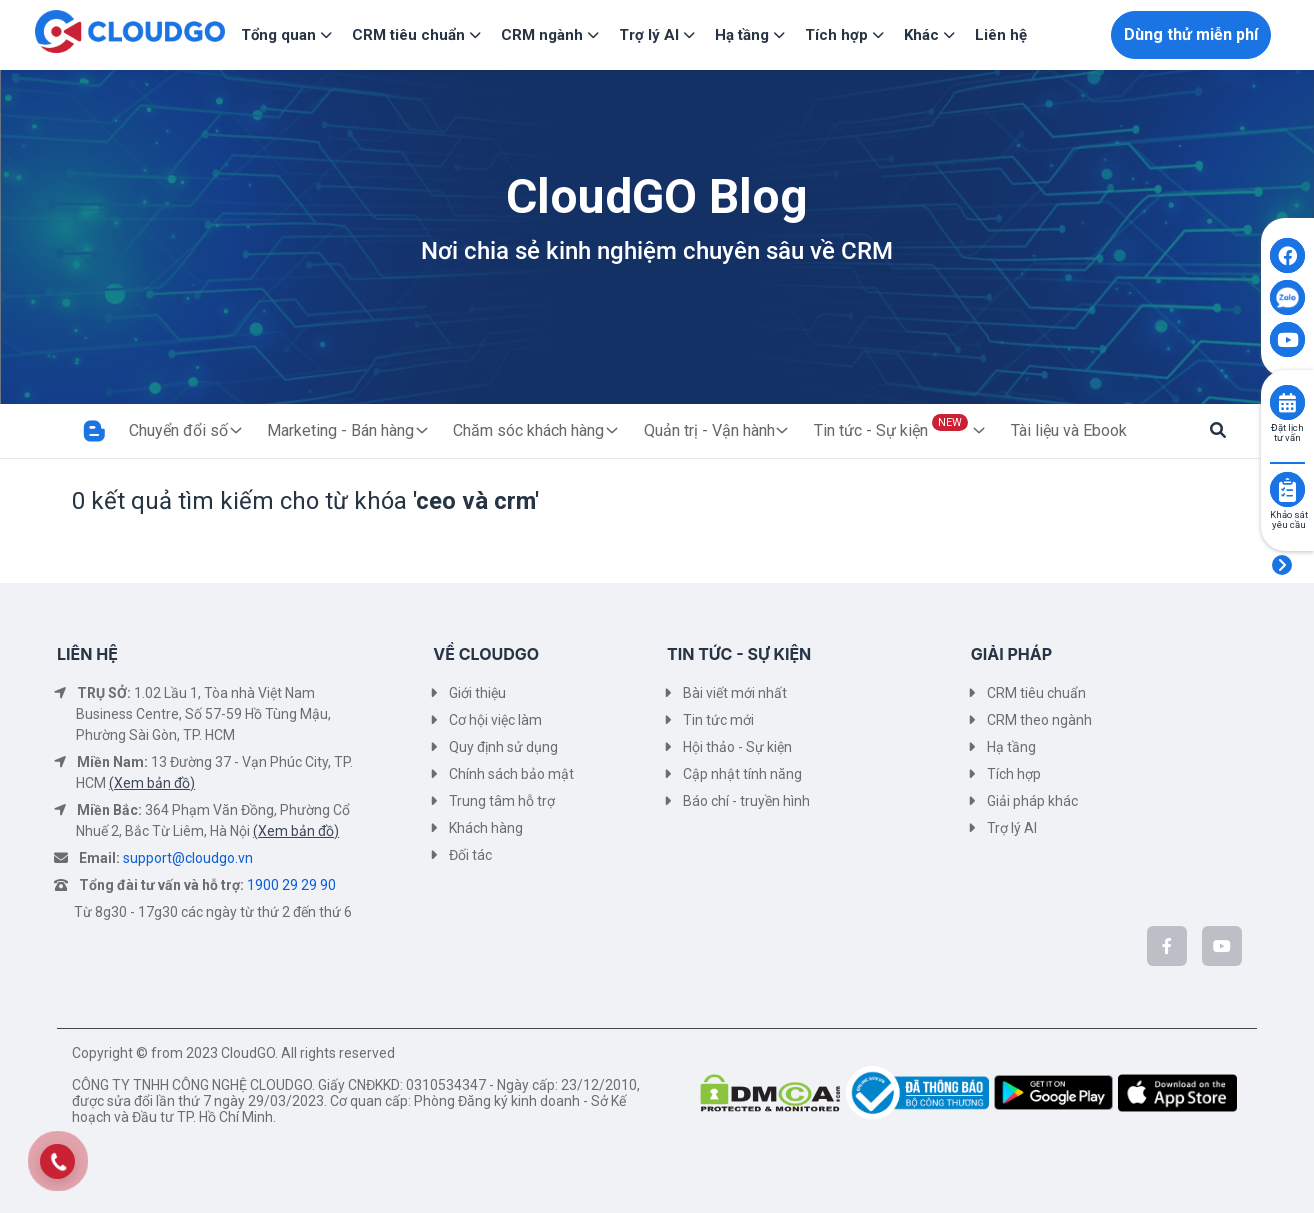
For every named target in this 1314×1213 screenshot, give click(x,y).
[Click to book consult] (1287, 402)
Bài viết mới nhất (735, 693)
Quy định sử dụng (503, 747)
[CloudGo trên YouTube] (1222, 946)
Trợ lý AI (1012, 828)
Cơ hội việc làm (495, 720)
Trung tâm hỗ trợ (502, 801)
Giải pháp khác (1032, 801)
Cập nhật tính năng (742, 774)
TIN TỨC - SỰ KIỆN (739, 654)
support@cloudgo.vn (188, 858)
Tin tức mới (718, 720)
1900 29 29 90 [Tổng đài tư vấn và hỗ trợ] (291, 885)
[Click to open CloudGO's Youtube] (1287, 339)
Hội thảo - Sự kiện (737, 747)
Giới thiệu (477, 693)
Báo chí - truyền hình (746, 801)
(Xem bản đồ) (152, 783)
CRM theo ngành (1039, 720)
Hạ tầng (1011, 747)
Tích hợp (1014, 774)
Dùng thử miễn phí (1191, 34)
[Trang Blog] (94, 431)
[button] (1218, 430)
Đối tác (470, 855)
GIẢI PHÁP (1011, 654)
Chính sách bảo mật (511, 774)
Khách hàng (486, 828)
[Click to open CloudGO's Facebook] (1287, 255)
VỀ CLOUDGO (486, 654)
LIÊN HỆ (87, 654)
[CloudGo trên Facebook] (1167, 946)
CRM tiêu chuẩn (1036, 693)
